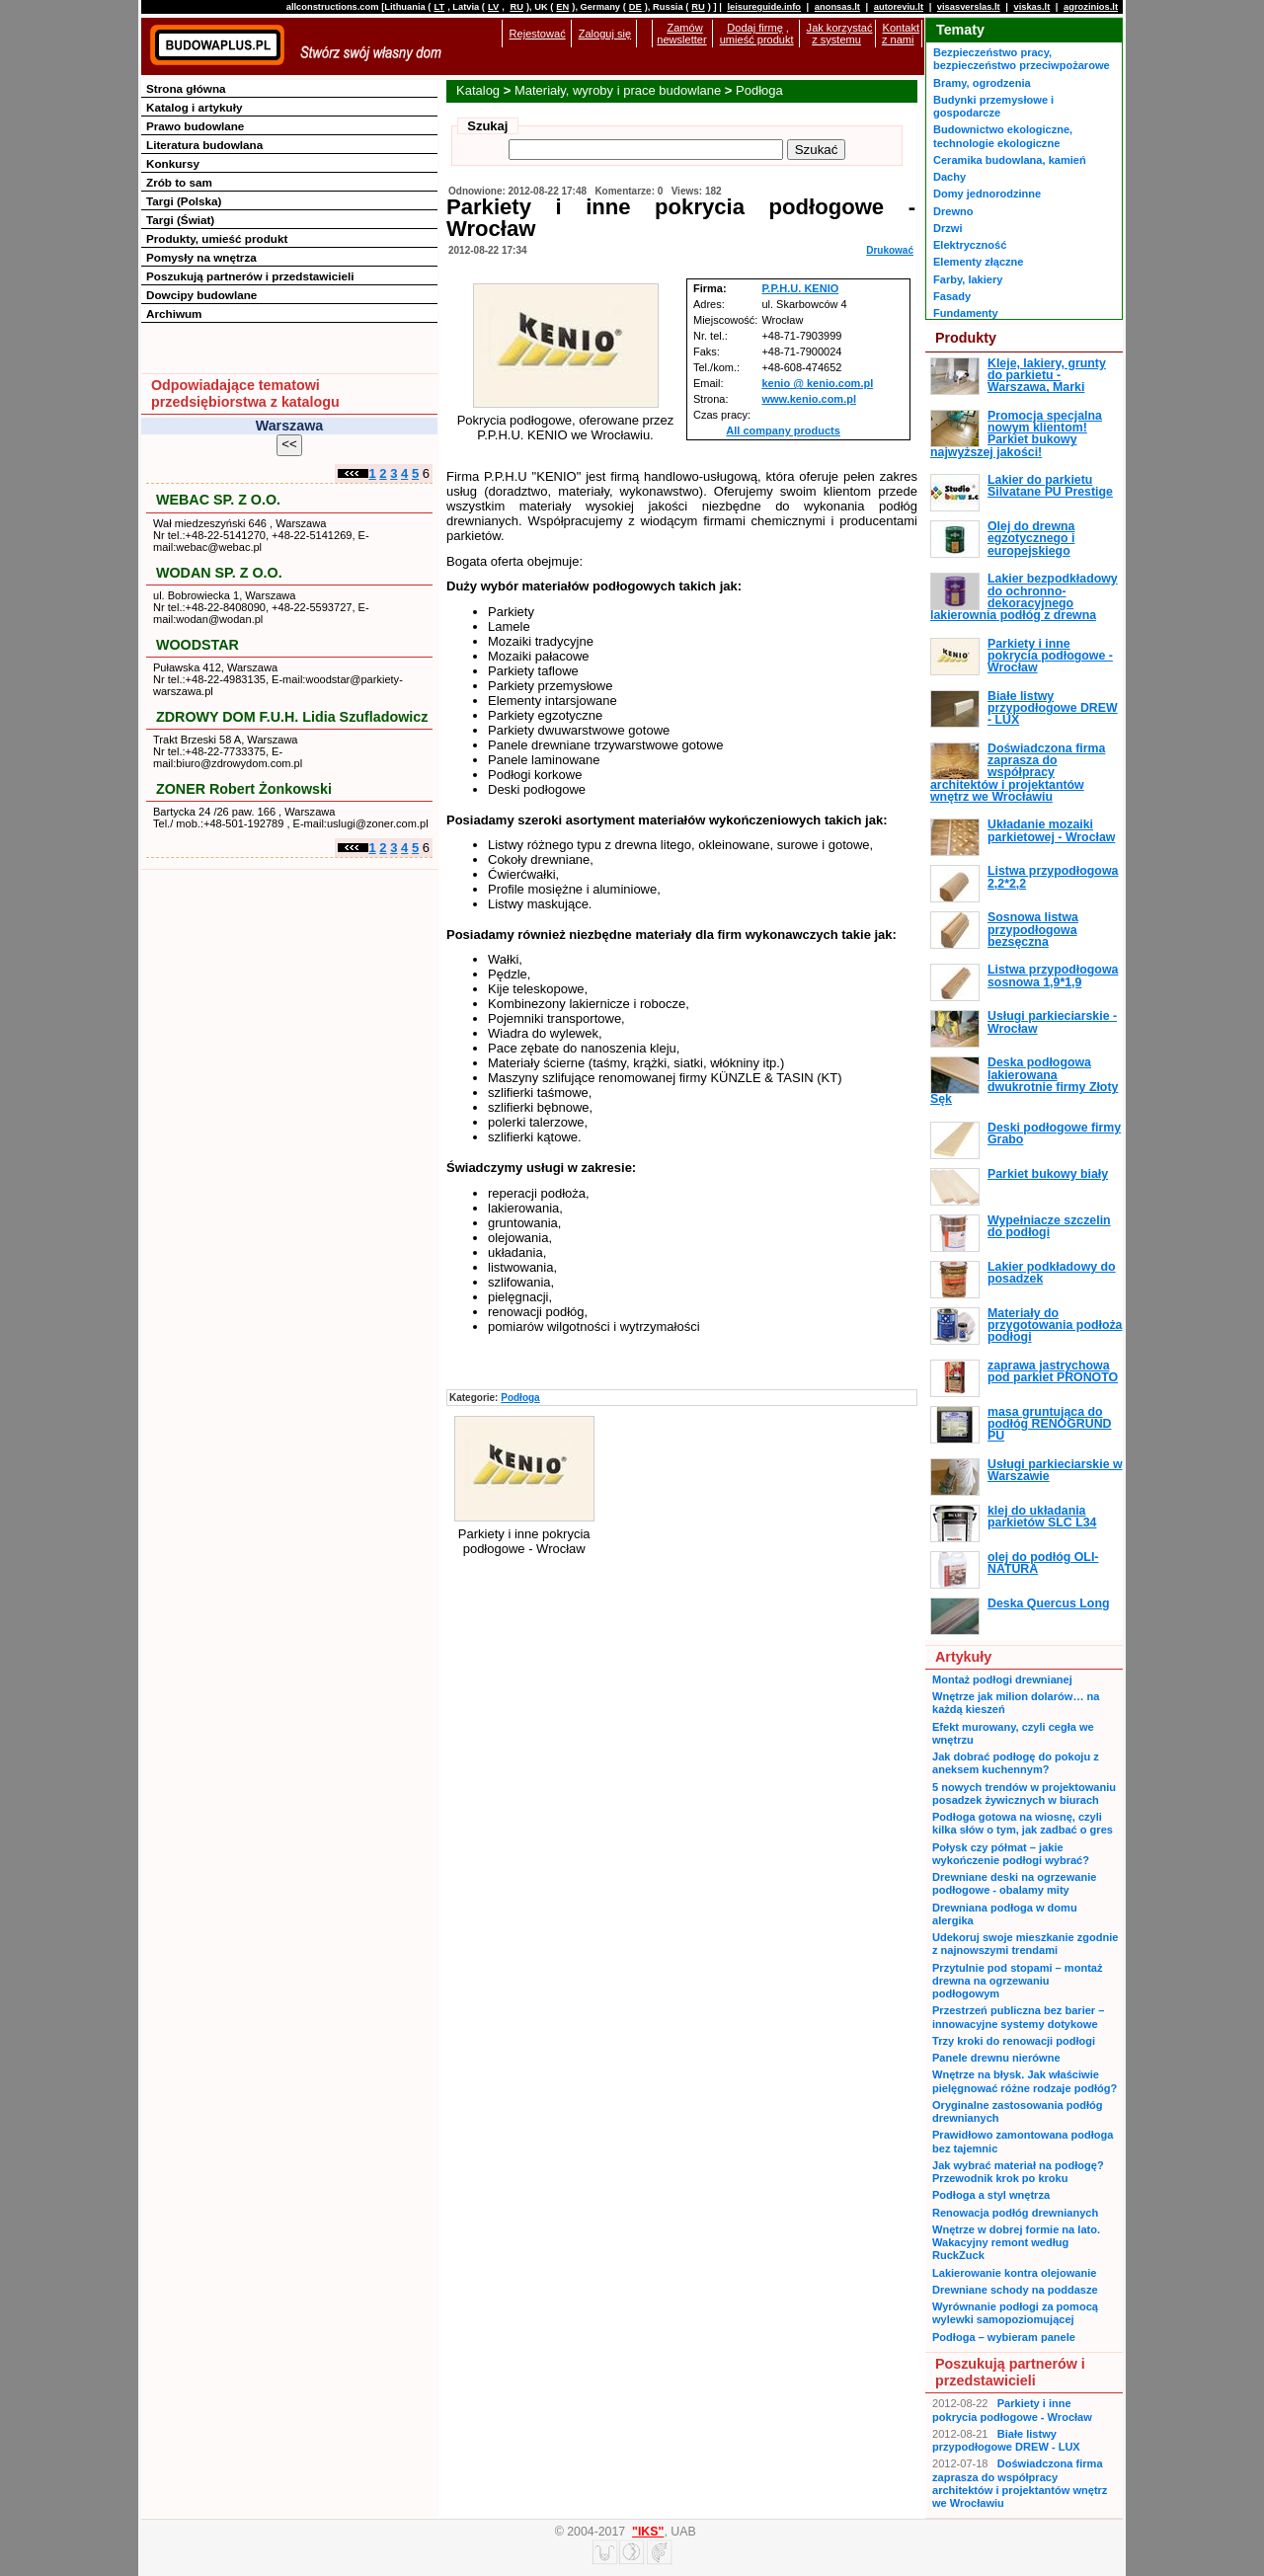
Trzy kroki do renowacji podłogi (1013, 2041)
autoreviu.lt (898, 7)
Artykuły (963, 1657)
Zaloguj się (605, 33)
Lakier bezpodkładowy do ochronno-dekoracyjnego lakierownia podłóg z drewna (1024, 597)
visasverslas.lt (968, 7)
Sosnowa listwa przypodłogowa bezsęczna (1033, 929)
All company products (783, 430)
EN (562, 7)
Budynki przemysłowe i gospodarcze (993, 106)
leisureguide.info (764, 7)
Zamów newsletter (681, 33)
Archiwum (174, 313)
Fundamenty (965, 313)
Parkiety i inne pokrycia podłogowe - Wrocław (1050, 656)
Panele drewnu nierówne (996, 2058)
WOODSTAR (197, 645)
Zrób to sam (179, 182)
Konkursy (172, 163)
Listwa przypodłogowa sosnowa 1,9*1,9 (1053, 975)
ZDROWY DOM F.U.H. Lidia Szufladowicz (292, 717)
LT (439, 7)
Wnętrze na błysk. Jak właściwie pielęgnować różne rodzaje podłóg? (1024, 2081)
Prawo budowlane (195, 125)
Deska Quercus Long (1048, 1603)
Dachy (949, 177)
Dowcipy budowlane (201, 294)
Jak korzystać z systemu (840, 33)
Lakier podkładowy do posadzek (1052, 1273)
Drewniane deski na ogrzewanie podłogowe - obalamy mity (1014, 1883)
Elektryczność (969, 245)
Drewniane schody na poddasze (1015, 2290)
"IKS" (648, 2531)
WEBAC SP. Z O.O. (218, 499)
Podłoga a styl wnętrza (991, 2195)
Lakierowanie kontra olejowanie (1014, 2273)
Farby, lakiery (967, 279)
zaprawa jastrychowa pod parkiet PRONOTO (1053, 1371)
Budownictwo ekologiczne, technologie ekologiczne (1002, 135)
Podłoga (759, 90)
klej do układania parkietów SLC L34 (1042, 1516)
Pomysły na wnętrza (201, 257)
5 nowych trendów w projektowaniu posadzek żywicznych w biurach (1024, 1793)
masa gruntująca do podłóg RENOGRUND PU (1049, 1424)
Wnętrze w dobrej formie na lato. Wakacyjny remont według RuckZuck (1016, 2243)
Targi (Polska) (183, 201)
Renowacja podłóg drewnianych (1015, 2213)
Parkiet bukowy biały (1048, 1174)
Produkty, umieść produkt (216, 238)
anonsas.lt (837, 7)
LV (493, 7)
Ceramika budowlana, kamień (1009, 160)
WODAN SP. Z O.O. (219, 573)
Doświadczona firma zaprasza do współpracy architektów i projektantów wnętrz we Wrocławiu (1017, 773)
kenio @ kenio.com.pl (817, 383)
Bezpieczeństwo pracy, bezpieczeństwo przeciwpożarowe (1021, 58)
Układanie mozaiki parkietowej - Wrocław (1051, 830)
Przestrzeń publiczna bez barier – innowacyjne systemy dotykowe (1018, 2016)
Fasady (952, 296)
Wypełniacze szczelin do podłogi (1049, 1226)
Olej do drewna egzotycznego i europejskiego (1031, 538)
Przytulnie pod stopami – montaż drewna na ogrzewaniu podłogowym (1017, 1981)
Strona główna (186, 88)
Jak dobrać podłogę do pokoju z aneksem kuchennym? (1015, 1763)
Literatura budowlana (204, 144)
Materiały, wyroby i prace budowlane (617, 90)
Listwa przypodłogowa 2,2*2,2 (1053, 877)
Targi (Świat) (180, 219)
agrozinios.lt (1091, 7)
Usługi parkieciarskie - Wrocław (1052, 1022)
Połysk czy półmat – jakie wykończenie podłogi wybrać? (1010, 1853)
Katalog (478, 90)
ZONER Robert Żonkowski (244, 789)
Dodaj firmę (754, 28)
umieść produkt (757, 39)
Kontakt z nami (900, 33)
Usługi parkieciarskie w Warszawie (1055, 1470)
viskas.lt (1031, 7)
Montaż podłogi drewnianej (1002, 1679)
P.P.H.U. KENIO (799, 288)
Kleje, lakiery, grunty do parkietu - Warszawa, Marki (1047, 375)
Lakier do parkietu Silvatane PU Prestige (1050, 486)
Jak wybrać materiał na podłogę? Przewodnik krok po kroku (1018, 2171)
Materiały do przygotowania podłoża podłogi (1055, 1325)
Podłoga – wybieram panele (1003, 2337)
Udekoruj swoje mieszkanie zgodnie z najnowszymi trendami (1025, 1943)
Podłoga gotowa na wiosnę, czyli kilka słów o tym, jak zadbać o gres (1022, 1823)
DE (635, 7)
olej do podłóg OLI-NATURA (1043, 1563)
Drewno (953, 211)
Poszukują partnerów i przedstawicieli (250, 276)
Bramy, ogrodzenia (982, 83)
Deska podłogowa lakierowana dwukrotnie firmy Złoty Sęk (1024, 1080)
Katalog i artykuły (194, 107)
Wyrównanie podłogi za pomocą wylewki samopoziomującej (1015, 2313)
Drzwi (947, 228)
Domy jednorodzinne (987, 193)
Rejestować (538, 33)
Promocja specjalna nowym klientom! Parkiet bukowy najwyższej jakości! (1016, 434)
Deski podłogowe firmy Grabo (1054, 1133)
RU (516, 7)
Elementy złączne (978, 262)
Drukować (889, 250)
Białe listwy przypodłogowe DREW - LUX (1053, 708)
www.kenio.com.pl (808, 399)
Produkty (965, 338)
